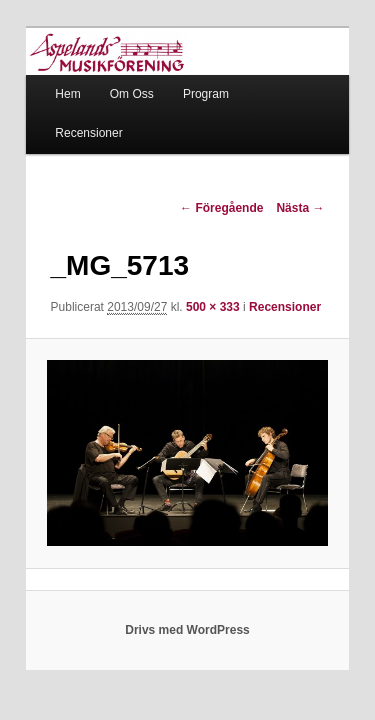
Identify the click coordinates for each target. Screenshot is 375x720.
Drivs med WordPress (187, 644)
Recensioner (269, 73)
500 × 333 (191, 287)
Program (184, 73)
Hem (45, 73)
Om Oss (110, 73)
